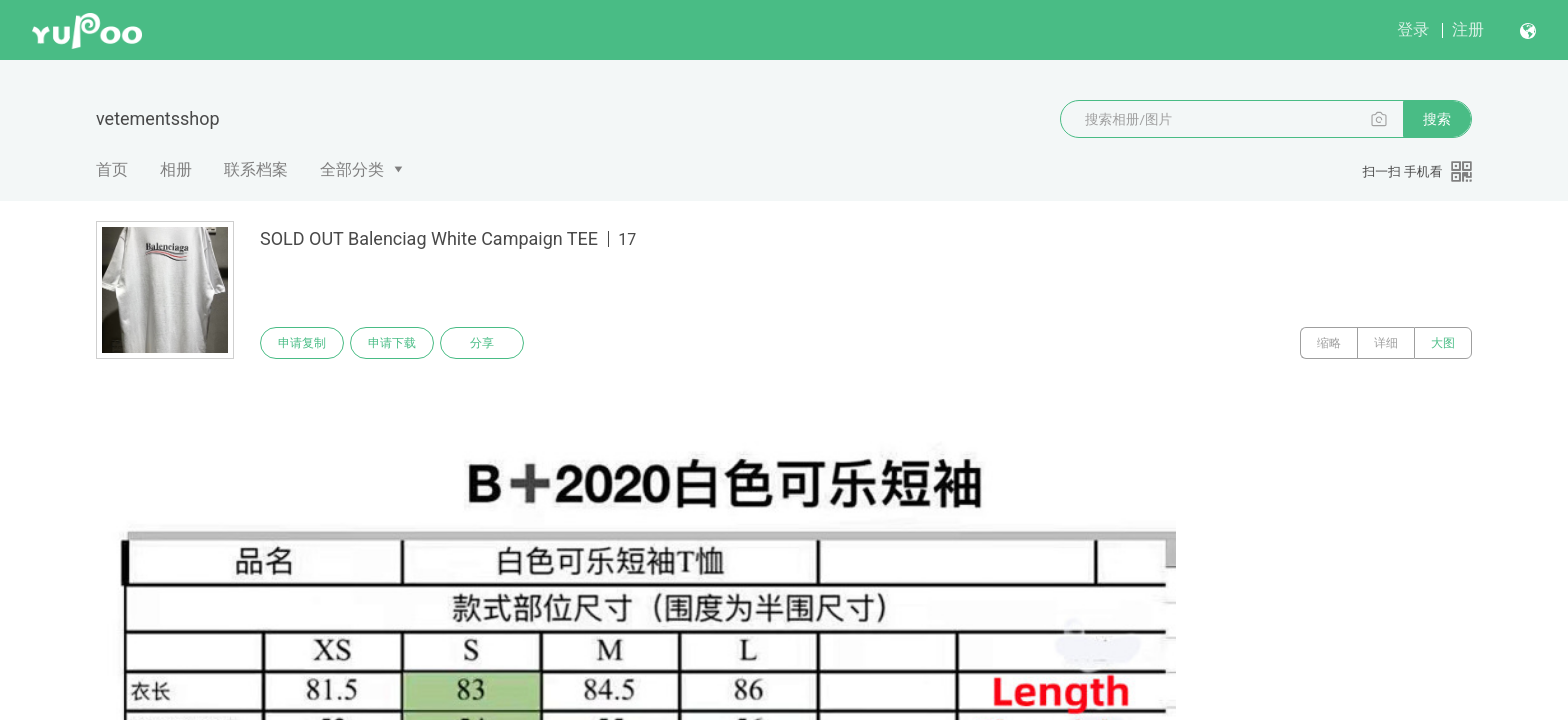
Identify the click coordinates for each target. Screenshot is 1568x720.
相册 (176, 169)
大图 (1443, 343)
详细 (1386, 343)
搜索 (1437, 119)
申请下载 (392, 343)
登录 (1413, 29)
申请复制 (302, 343)
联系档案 (256, 169)
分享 (482, 343)
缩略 (1329, 343)
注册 (1468, 29)
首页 (112, 169)
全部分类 (352, 169)
